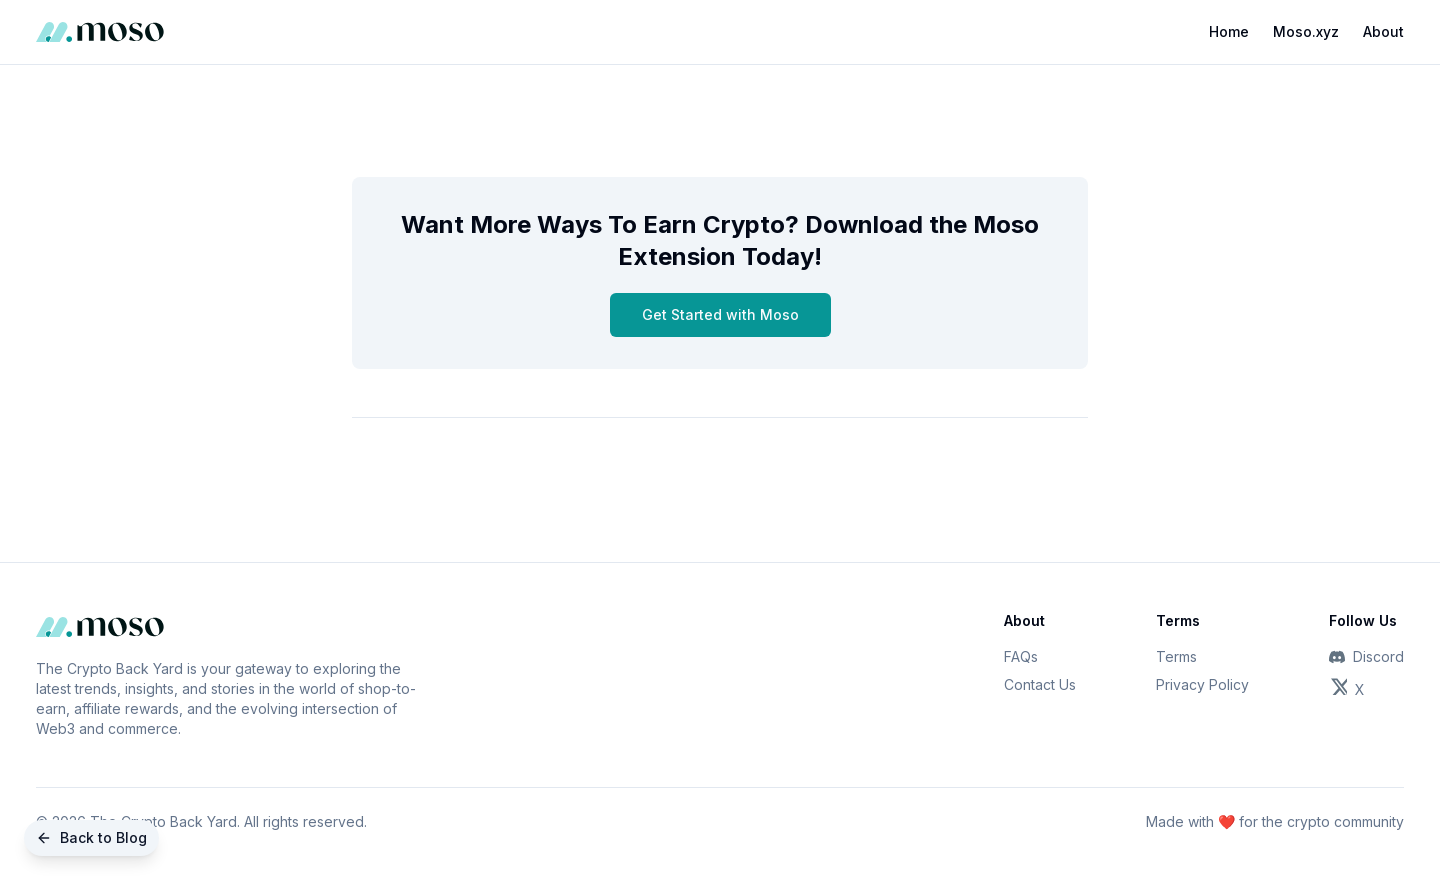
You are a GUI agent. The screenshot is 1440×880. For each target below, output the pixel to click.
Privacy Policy (1202, 684)
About (1383, 31)
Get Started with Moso (720, 314)
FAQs (1021, 656)
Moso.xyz (1306, 31)
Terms (1176, 656)
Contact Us (1040, 684)
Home (1229, 31)
